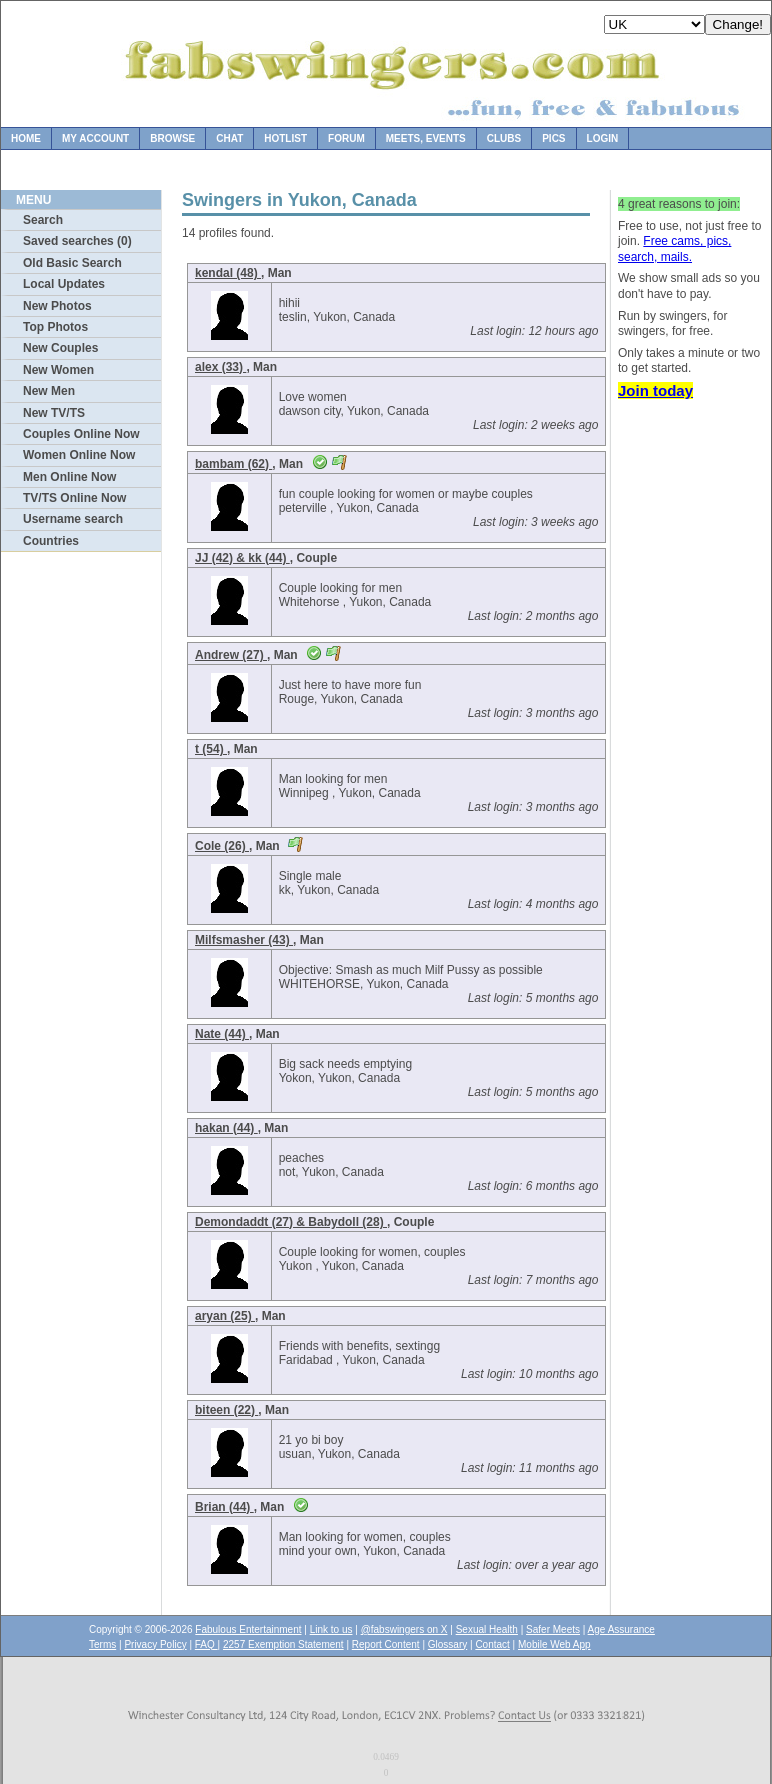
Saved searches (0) (77, 241)
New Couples (60, 348)
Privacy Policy (155, 1644)
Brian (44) (224, 1507)
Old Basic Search (72, 263)
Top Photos (55, 327)
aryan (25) (225, 1316)
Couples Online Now (81, 434)
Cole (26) (222, 846)
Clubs (504, 138)
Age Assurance (621, 1629)
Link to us (331, 1629)
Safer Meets (553, 1629)
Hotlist (285, 138)
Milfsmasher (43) (244, 940)
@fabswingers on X (404, 1629)
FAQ (206, 1644)
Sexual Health (487, 1629)
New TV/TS (54, 413)
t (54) (211, 749)
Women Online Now (79, 455)
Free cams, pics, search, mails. (674, 249)
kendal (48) (228, 273)
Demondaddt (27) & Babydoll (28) (291, 1222)
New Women (58, 370)
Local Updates (64, 284)
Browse (172, 138)
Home (26, 138)
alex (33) (220, 367)
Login (603, 138)
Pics (553, 138)
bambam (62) (233, 464)
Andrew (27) (231, 655)
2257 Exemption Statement (283, 1644)
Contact (492, 1644)
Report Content (386, 1644)
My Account (95, 138)
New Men (49, 391)
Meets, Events (426, 138)
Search (43, 220)
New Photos (57, 306)
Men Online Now (69, 477)
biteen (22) (226, 1410)
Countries (51, 541)
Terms (102, 1644)
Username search (73, 519)
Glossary (447, 1644)
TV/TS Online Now (74, 498)
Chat (229, 138)
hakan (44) (226, 1128)
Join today (655, 390)
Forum (346, 138)
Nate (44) (222, 1034)
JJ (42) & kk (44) (242, 558)
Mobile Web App (554, 1644)
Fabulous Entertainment (248, 1629)
